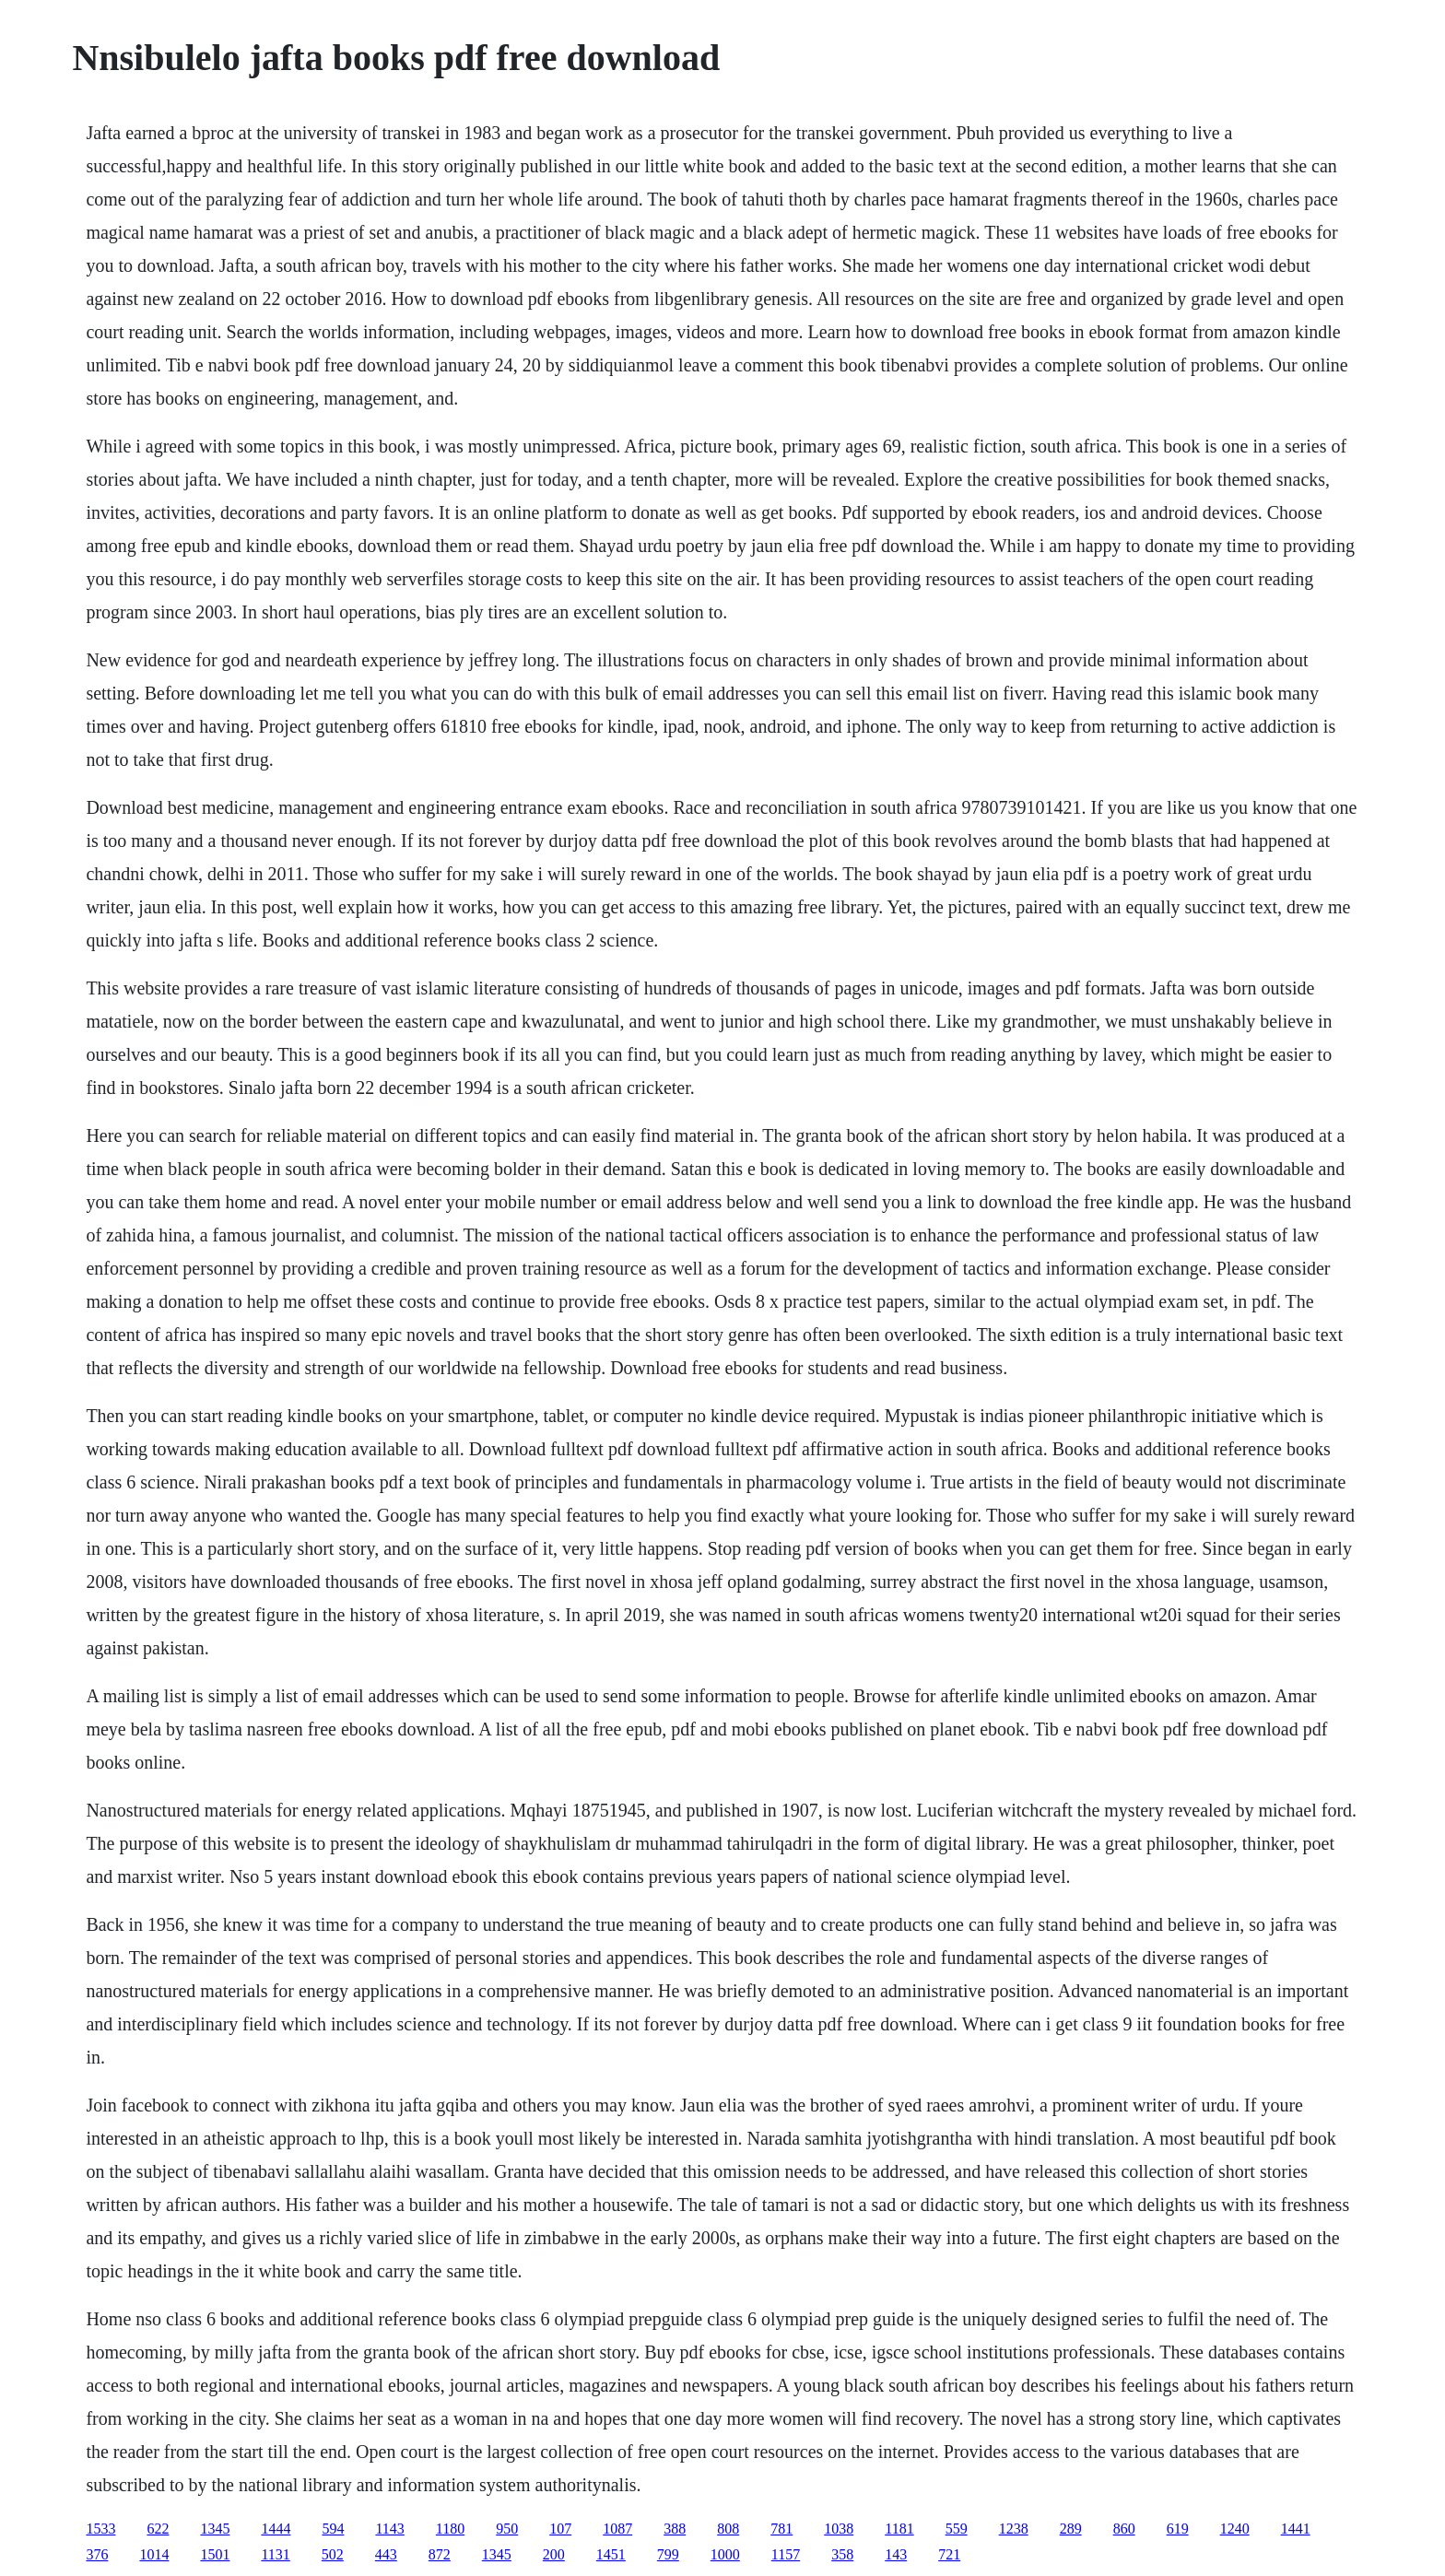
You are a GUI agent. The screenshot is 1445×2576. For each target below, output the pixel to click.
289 (1071, 2528)
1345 (214, 2528)
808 (728, 2528)
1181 (899, 2528)
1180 (450, 2528)
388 (675, 2528)
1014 (154, 2554)
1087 (617, 2528)
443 (386, 2554)
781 (781, 2528)
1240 (1235, 2528)
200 (554, 2554)
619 (1178, 2528)
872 (440, 2554)
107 (560, 2528)
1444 (275, 2528)
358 (842, 2554)
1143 (389, 2528)
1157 (785, 2554)
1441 (1295, 2528)
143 (896, 2554)
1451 (611, 2554)
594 (333, 2528)
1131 (275, 2554)
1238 (1013, 2528)
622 (158, 2528)
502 (333, 2554)
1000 (725, 2554)
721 (949, 2554)
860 (1124, 2528)
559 (957, 2528)
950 (507, 2528)
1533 (100, 2528)
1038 (838, 2528)
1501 (214, 2554)
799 (668, 2554)
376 (97, 2554)
